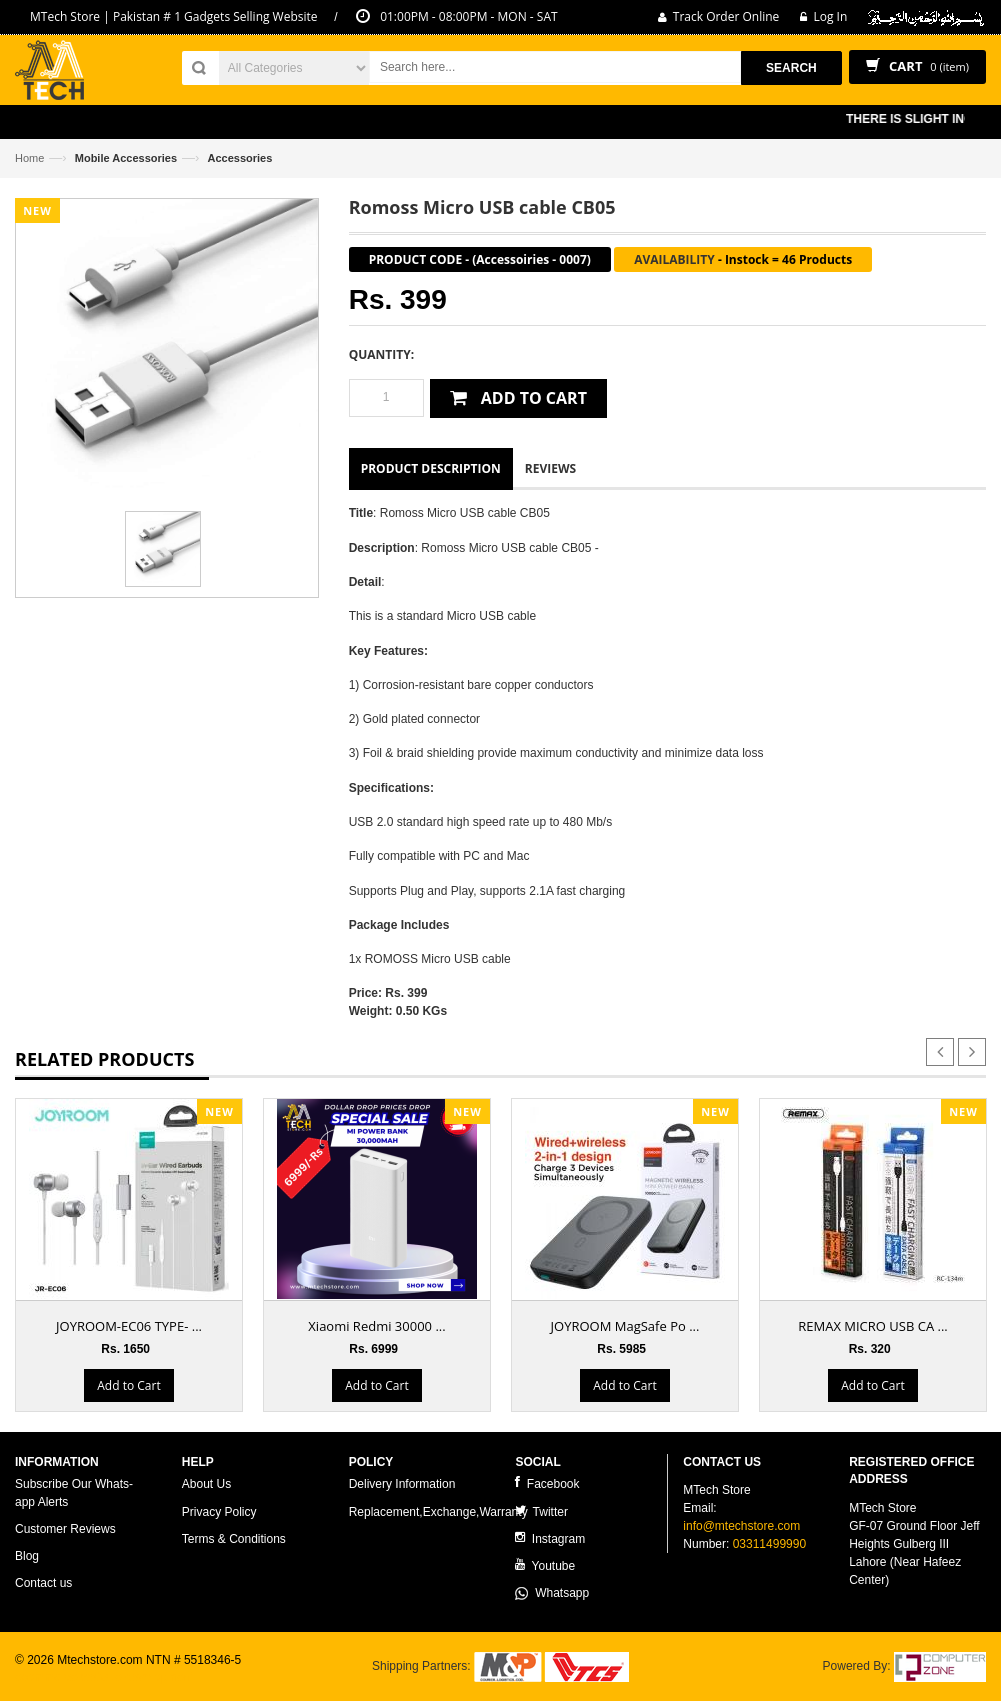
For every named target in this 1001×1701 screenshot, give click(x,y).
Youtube (545, 1565)
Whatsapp (552, 1593)
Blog (27, 1556)
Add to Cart (128, 1385)
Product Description (431, 468)
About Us (206, 1484)
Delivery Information (402, 1484)
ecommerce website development (104, 1677)
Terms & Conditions (234, 1539)
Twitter (541, 1511)
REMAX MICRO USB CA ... (872, 1326)
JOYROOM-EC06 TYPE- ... (129, 1326)
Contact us (43, 1583)
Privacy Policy (219, 1512)
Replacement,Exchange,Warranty (438, 1512)
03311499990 (769, 1544)
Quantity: (381, 354)
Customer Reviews (65, 1529)
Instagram (550, 1538)
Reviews (550, 468)
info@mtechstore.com (741, 1526)
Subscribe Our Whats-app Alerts (74, 1492)
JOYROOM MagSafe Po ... (625, 1326)
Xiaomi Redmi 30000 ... (376, 1326)
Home (29, 158)
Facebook (547, 1483)
